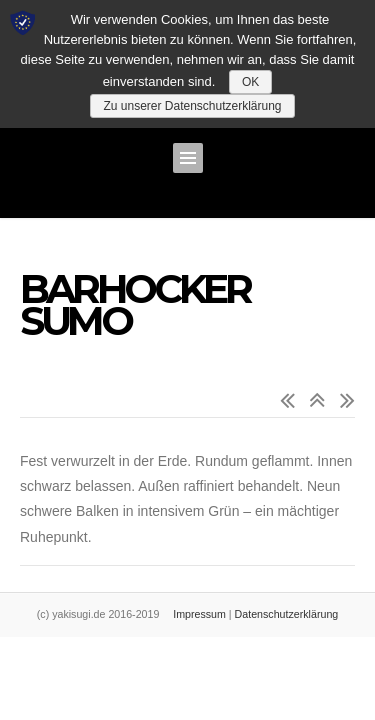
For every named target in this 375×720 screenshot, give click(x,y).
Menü (188, 158)
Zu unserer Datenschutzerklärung (192, 106)
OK (250, 82)
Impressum (199, 614)
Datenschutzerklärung (287, 614)
